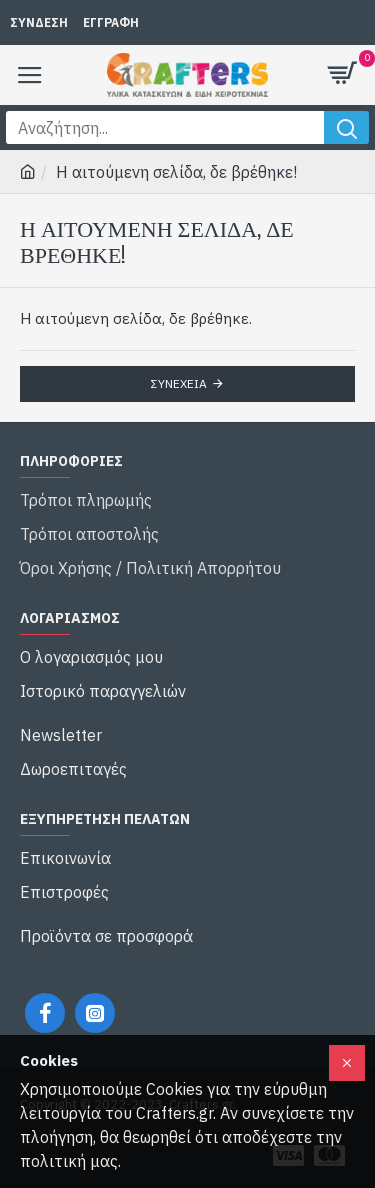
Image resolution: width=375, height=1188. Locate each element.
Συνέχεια (179, 383)
